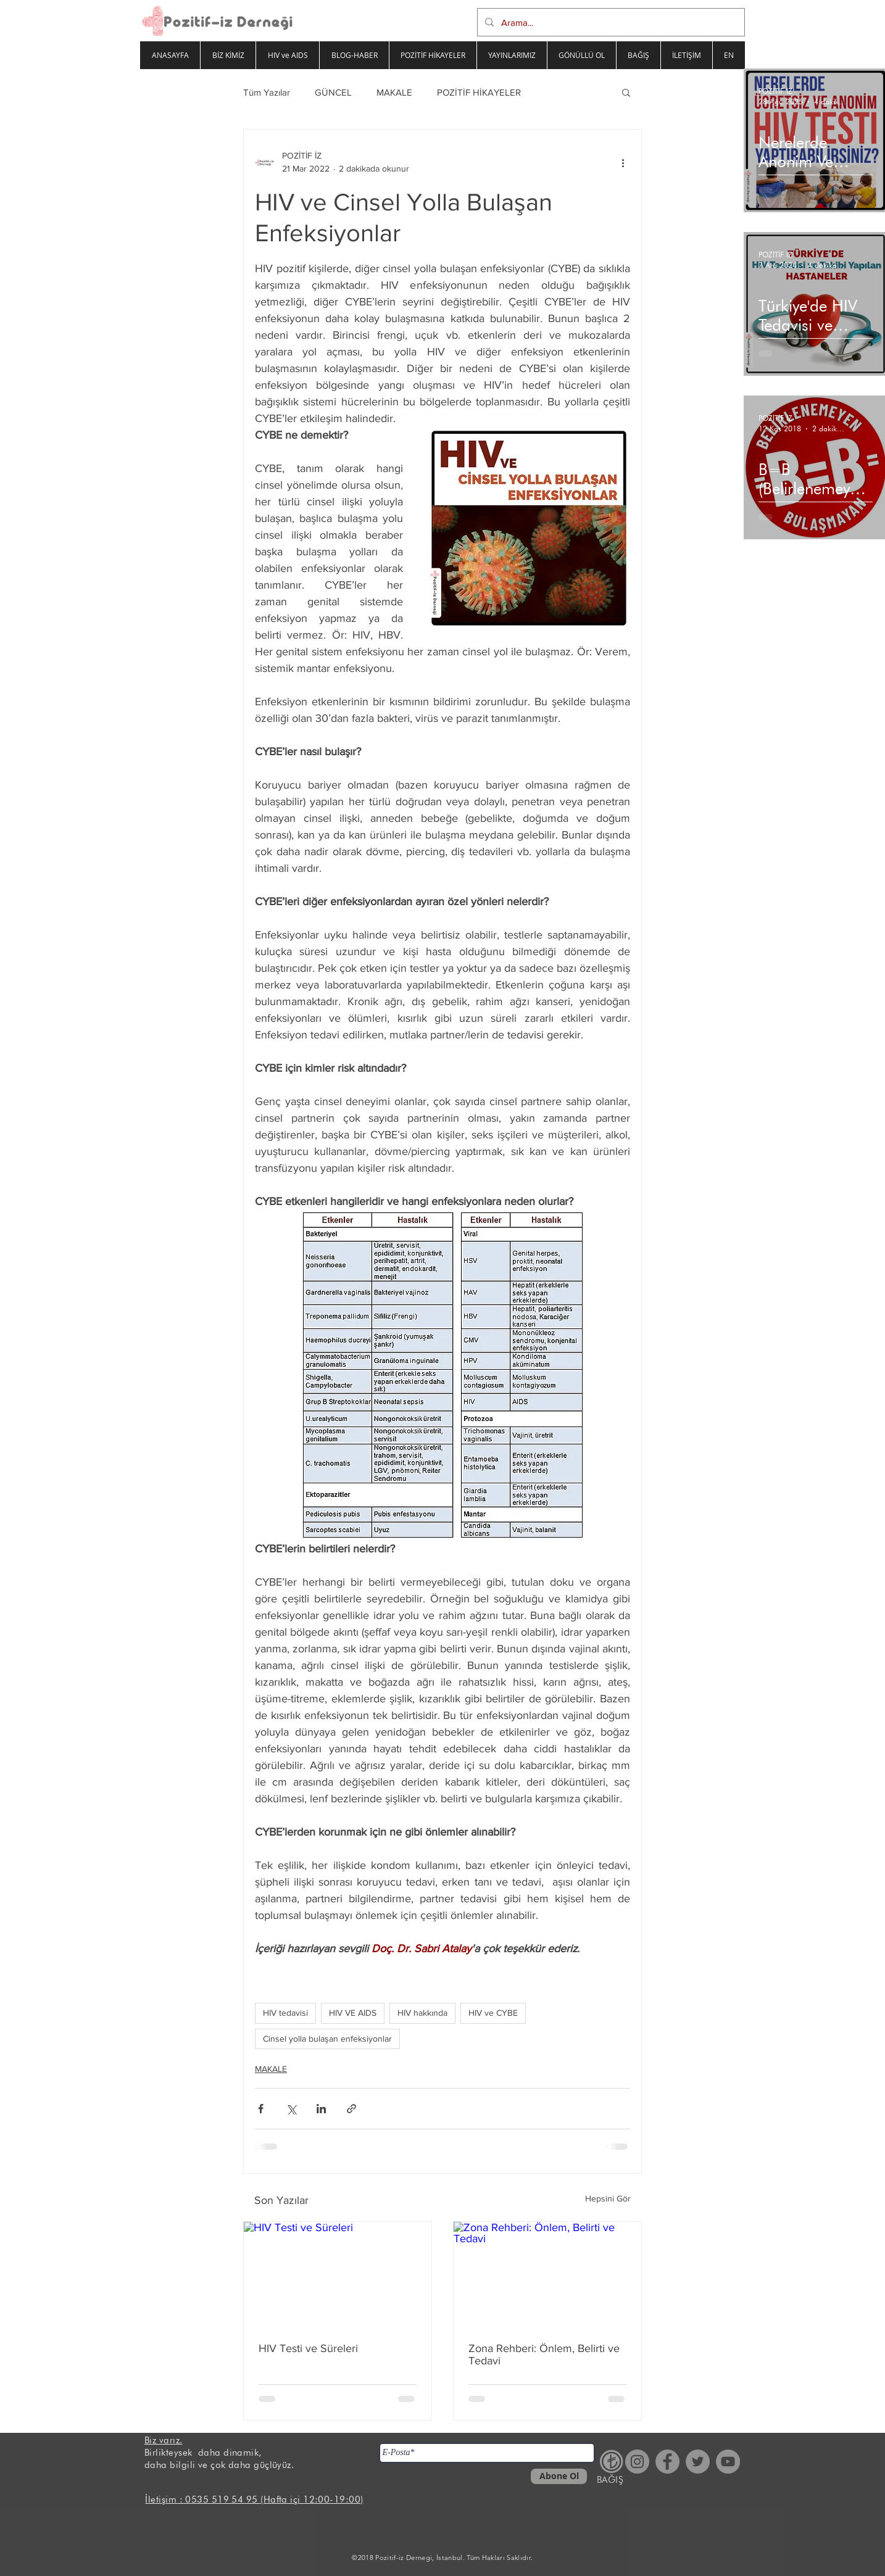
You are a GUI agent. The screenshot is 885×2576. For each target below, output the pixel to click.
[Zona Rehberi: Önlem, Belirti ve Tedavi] (547, 2274)
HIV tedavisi (285, 2013)
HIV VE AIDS (352, 2013)
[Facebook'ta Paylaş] (261, 2108)
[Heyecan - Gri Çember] (698, 2462)
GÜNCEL (333, 92)
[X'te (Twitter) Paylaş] (291, 2108)
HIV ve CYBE (493, 2013)
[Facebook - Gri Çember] (667, 2462)
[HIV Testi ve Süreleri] (337, 2274)
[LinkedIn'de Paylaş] (321, 2108)
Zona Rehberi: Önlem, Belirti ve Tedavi (544, 2354)
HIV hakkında (422, 2013)
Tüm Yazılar (266, 92)
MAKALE (394, 92)
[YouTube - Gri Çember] (728, 2462)
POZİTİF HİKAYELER (479, 92)
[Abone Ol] (559, 2476)
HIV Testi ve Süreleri (308, 2348)
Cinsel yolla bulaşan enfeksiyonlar (327, 2039)
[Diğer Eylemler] (622, 162)
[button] (626, 92)
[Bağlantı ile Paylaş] (351, 2108)
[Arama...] (609, 22)
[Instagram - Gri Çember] (637, 2462)
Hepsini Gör (608, 2198)
